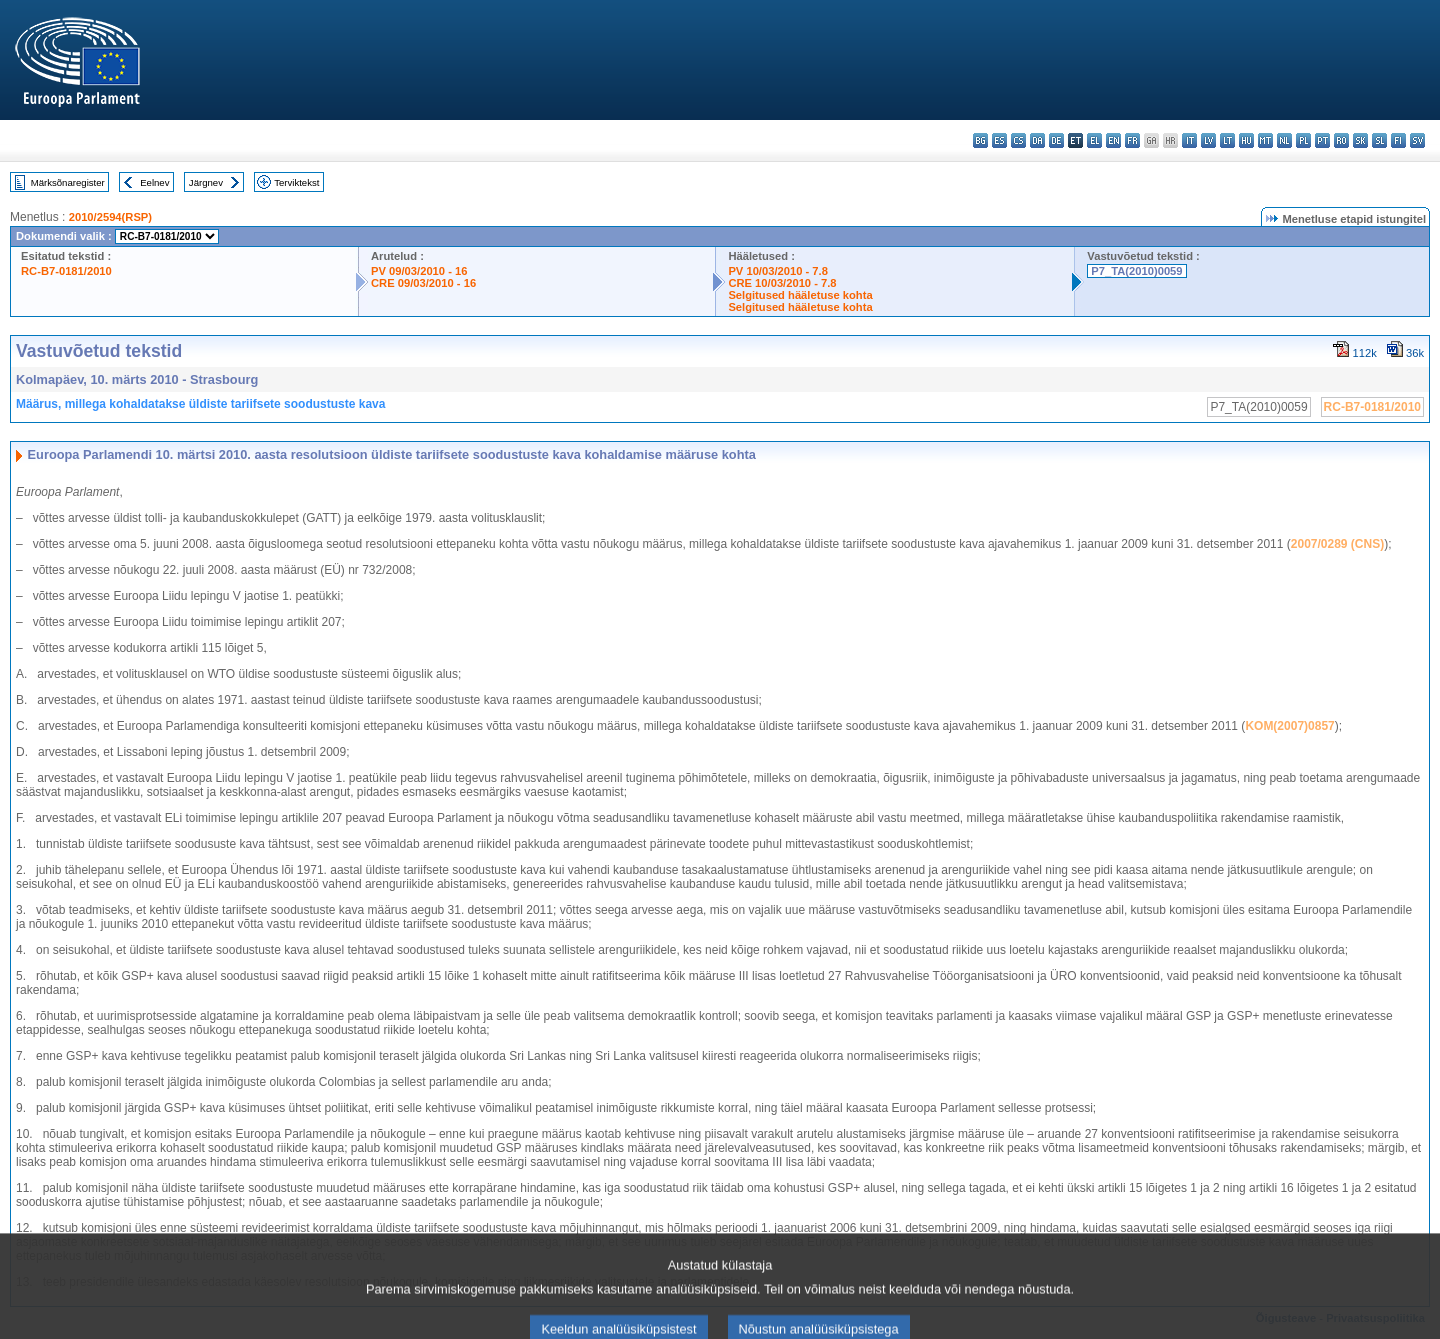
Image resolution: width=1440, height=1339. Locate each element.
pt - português (1322, 140)
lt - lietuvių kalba (1227, 140)
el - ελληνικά (1094, 140)
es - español (999, 140)
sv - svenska (1417, 140)
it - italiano (1189, 140)
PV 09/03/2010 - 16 (419, 271)
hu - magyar (1246, 140)
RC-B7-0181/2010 (66, 271)
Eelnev (154, 182)
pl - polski (1303, 140)
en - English (1113, 140)
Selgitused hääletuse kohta (800, 295)
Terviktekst (296, 182)
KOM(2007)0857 (1289, 726)
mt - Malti (1265, 140)
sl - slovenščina (1379, 140)
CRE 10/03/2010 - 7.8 (782, 283)
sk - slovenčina (1360, 140)
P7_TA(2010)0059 (1136, 271)
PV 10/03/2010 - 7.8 (778, 271)
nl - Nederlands (1284, 140)
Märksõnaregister (68, 182)
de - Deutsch (1056, 140)
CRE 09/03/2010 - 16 (423, 283)
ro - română (1341, 140)
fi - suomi (1398, 140)
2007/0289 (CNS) (1337, 544)
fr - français (1132, 140)
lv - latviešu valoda (1208, 140)
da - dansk (1037, 140)
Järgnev (206, 182)
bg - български (980, 140)
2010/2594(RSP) (110, 217)
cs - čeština (1018, 140)
